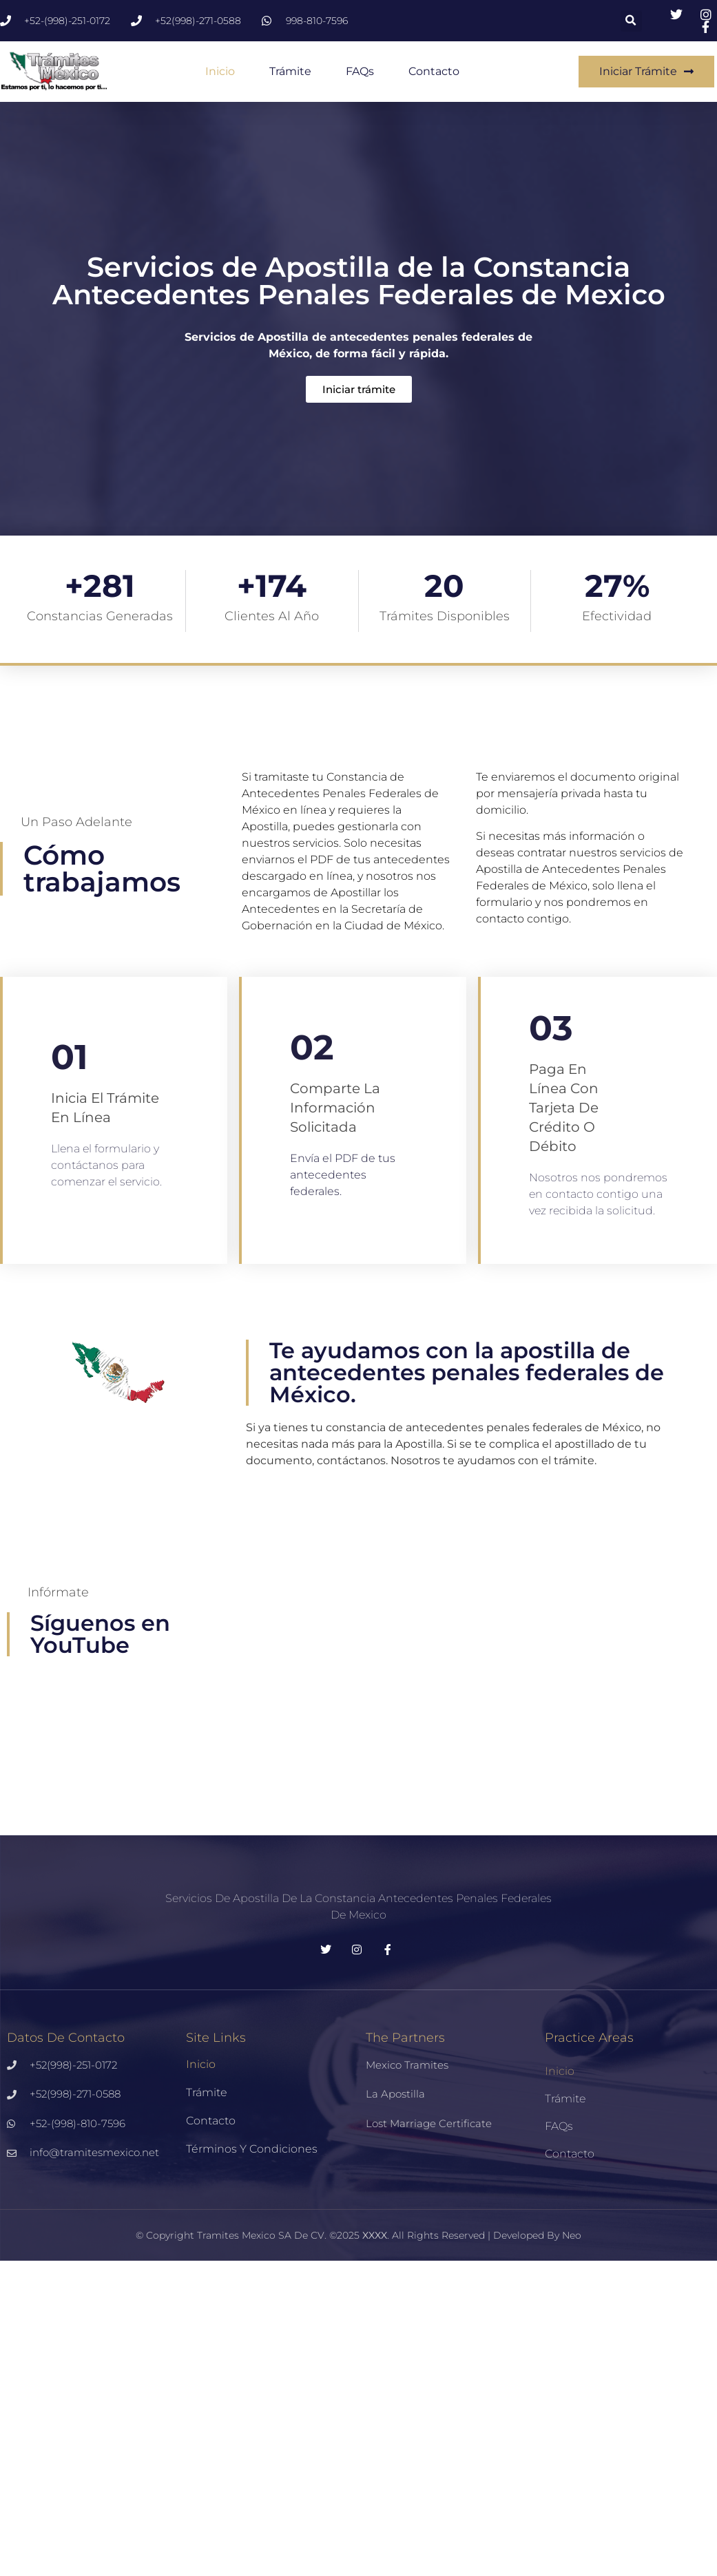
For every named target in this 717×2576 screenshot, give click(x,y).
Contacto (433, 71)
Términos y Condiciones (252, 2148)
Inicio (220, 71)
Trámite (290, 71)
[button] (631, 21)
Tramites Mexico (236, 2235)
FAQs (360, 71)
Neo (571, 2235)
